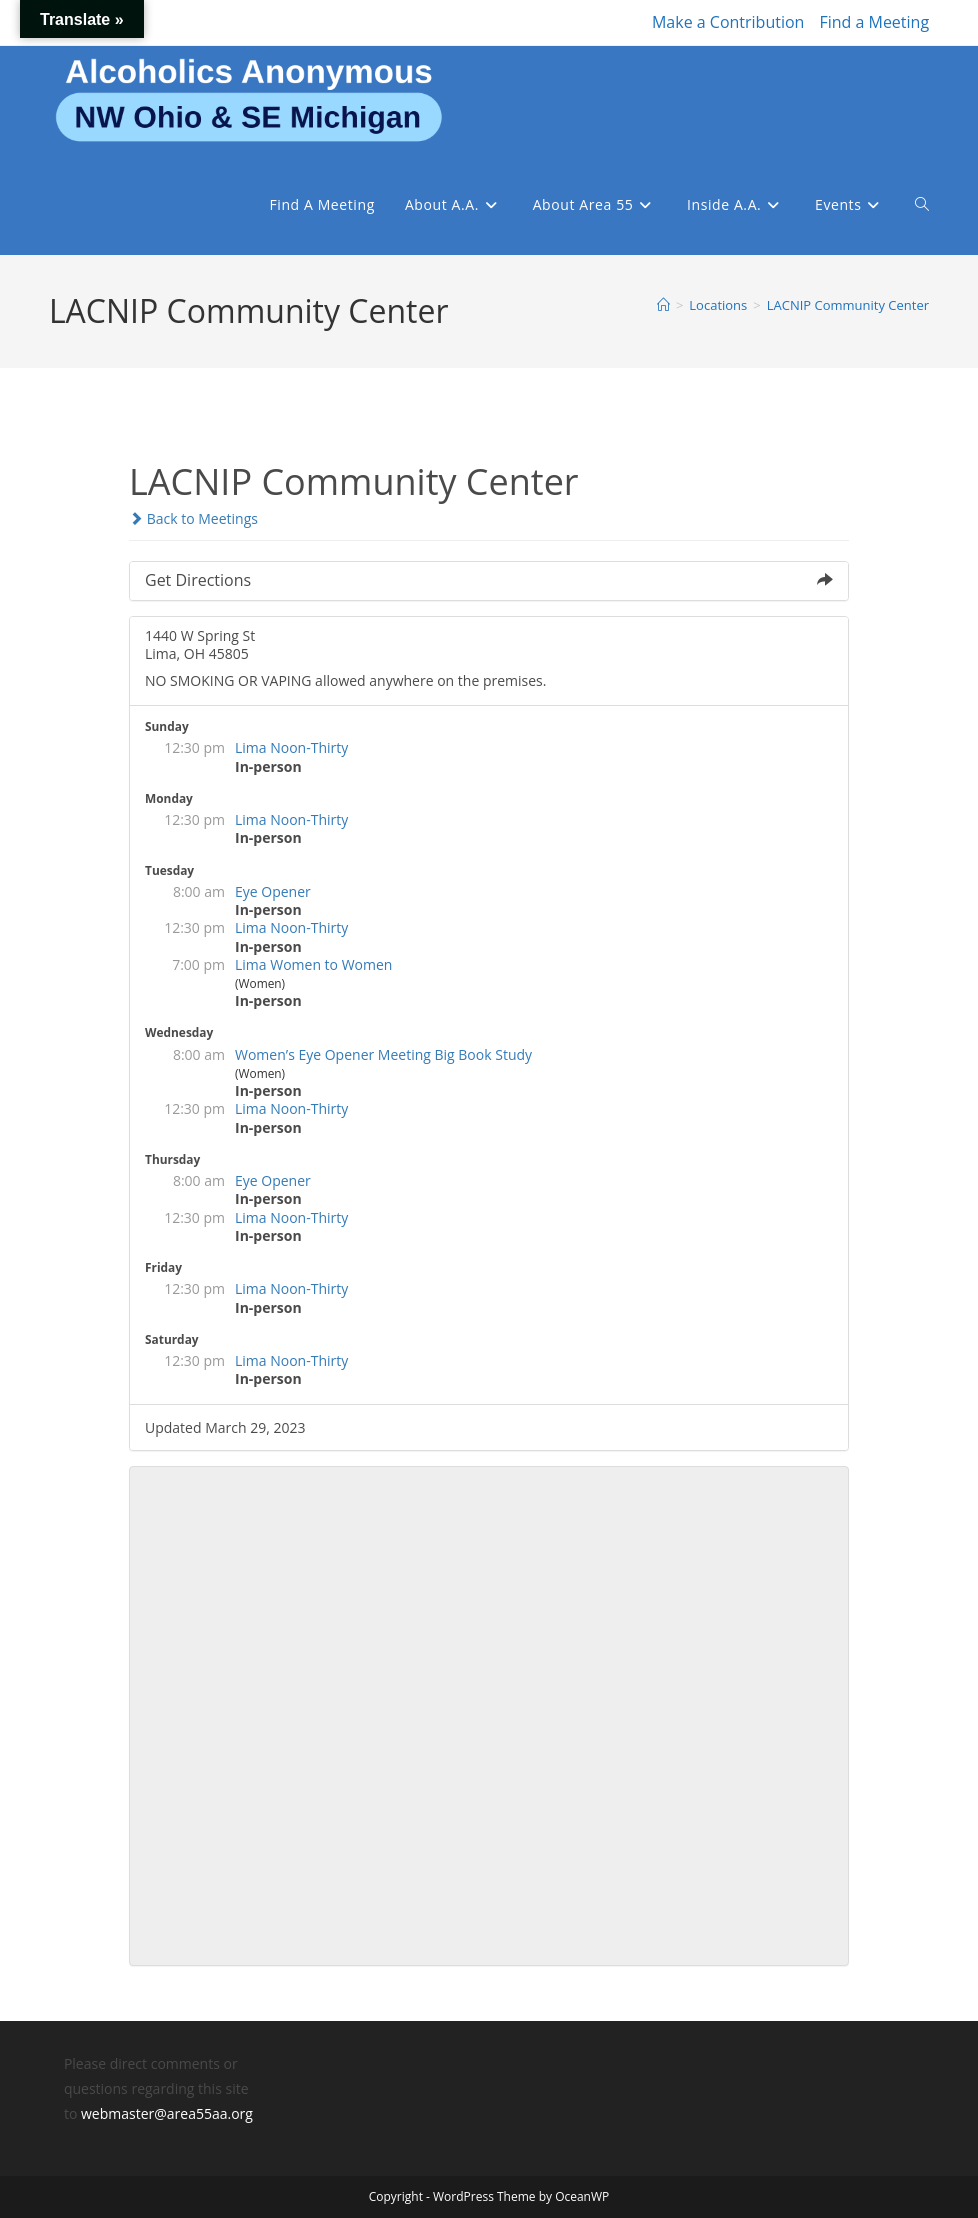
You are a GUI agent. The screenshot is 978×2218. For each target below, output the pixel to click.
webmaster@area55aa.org (167, 2113)
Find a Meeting (874, 22)
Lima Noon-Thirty (291, 747)
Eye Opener (273, 891)
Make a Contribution (728, 22)
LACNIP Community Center (848, 305)
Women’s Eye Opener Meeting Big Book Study (383, 1054)
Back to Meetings (193, 518)
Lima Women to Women (313, 964)
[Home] (663, 305)
